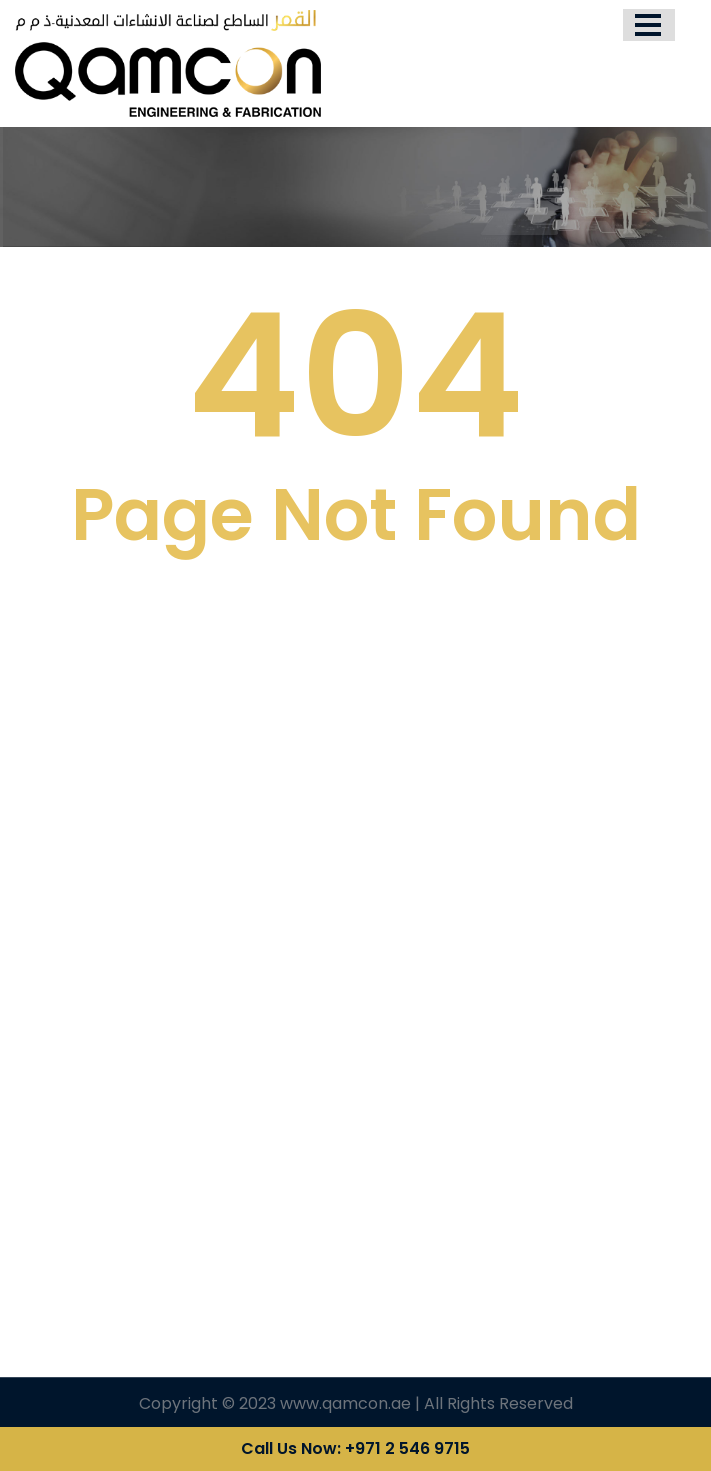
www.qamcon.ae (345, 1403)
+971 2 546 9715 (407, 1448)
